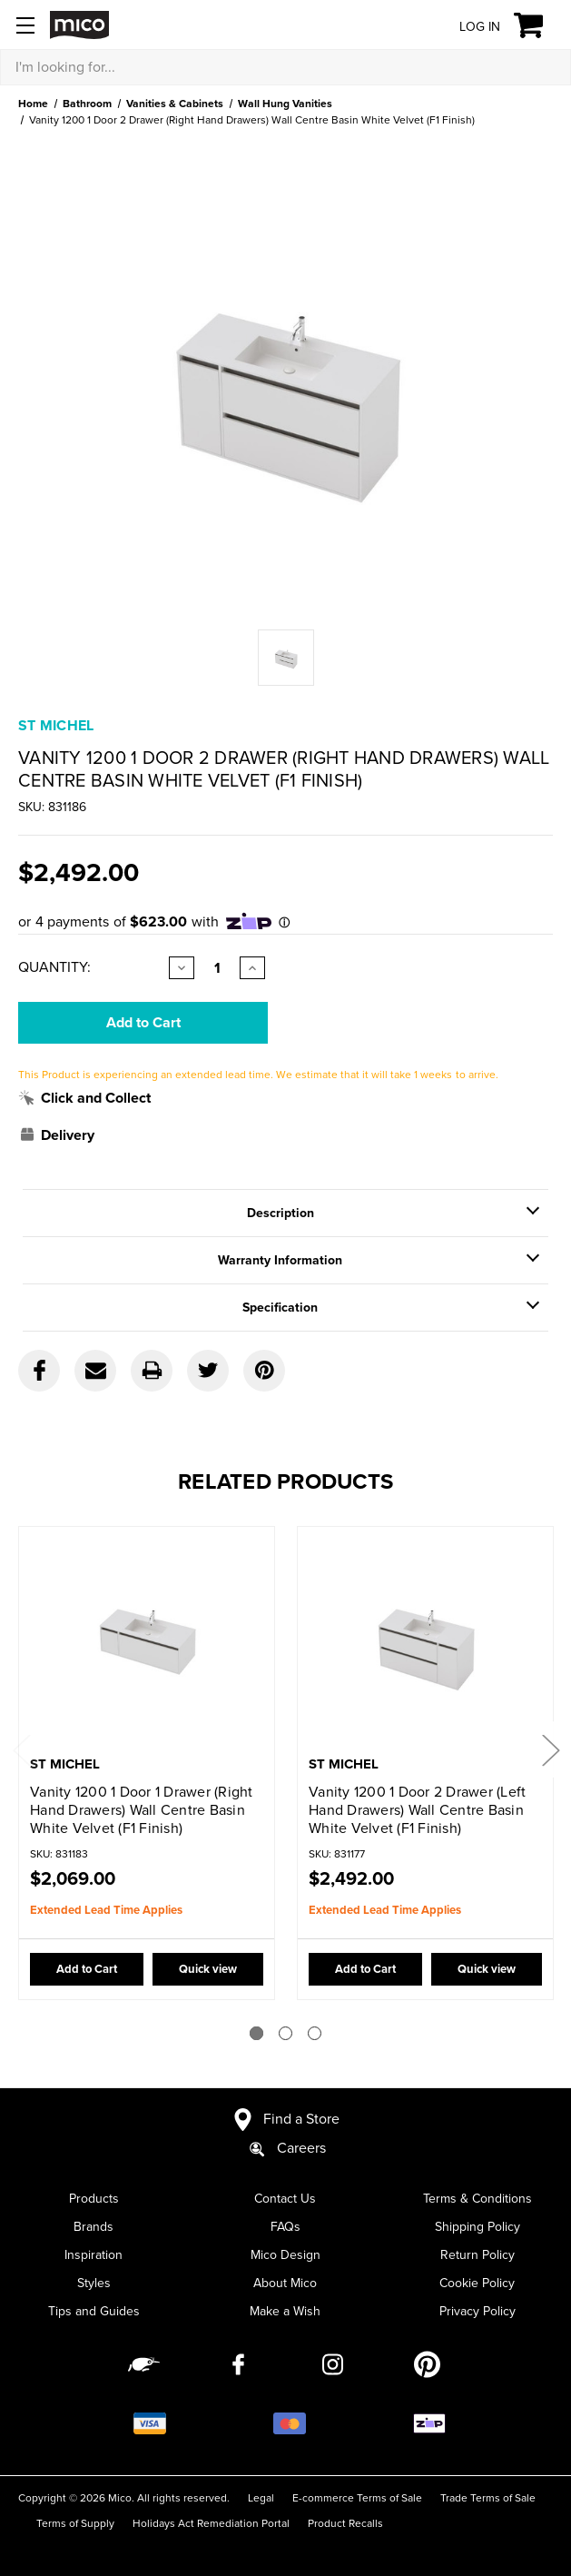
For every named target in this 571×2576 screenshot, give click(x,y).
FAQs (285, 2226)
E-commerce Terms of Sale (357, 2498)
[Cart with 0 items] (539, 25)
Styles (94, 2283)
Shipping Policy (477, 2226)
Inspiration (93, 2255)
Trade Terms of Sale (488, 2498)
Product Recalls (345, 2523)
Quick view (207, 1969)
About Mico (285, 2283)
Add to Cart (85, 1969)
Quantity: (54, 967)
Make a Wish (285, 2311)
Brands (93, 2226)
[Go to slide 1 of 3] (256, 2033)
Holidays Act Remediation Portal (211, 2523)
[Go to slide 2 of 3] (285, 2033)
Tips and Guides (94, 2311)
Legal (261, 2498)
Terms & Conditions (477, 2198)
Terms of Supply (75, 2523)
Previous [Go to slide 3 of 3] (21, 1750)
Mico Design (285, 2255)
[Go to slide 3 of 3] (314, 2033)
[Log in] (466, 26)
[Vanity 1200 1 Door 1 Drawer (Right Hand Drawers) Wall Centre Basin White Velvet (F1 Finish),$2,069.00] (147, 1642)
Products (94, 2198)
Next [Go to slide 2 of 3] (550, 1750)
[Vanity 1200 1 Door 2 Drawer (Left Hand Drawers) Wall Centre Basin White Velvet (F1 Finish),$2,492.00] (425, 1642)
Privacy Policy (477, 2311)
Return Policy (477, 2255)
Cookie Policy (477, 2283)
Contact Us (285, 2198)
